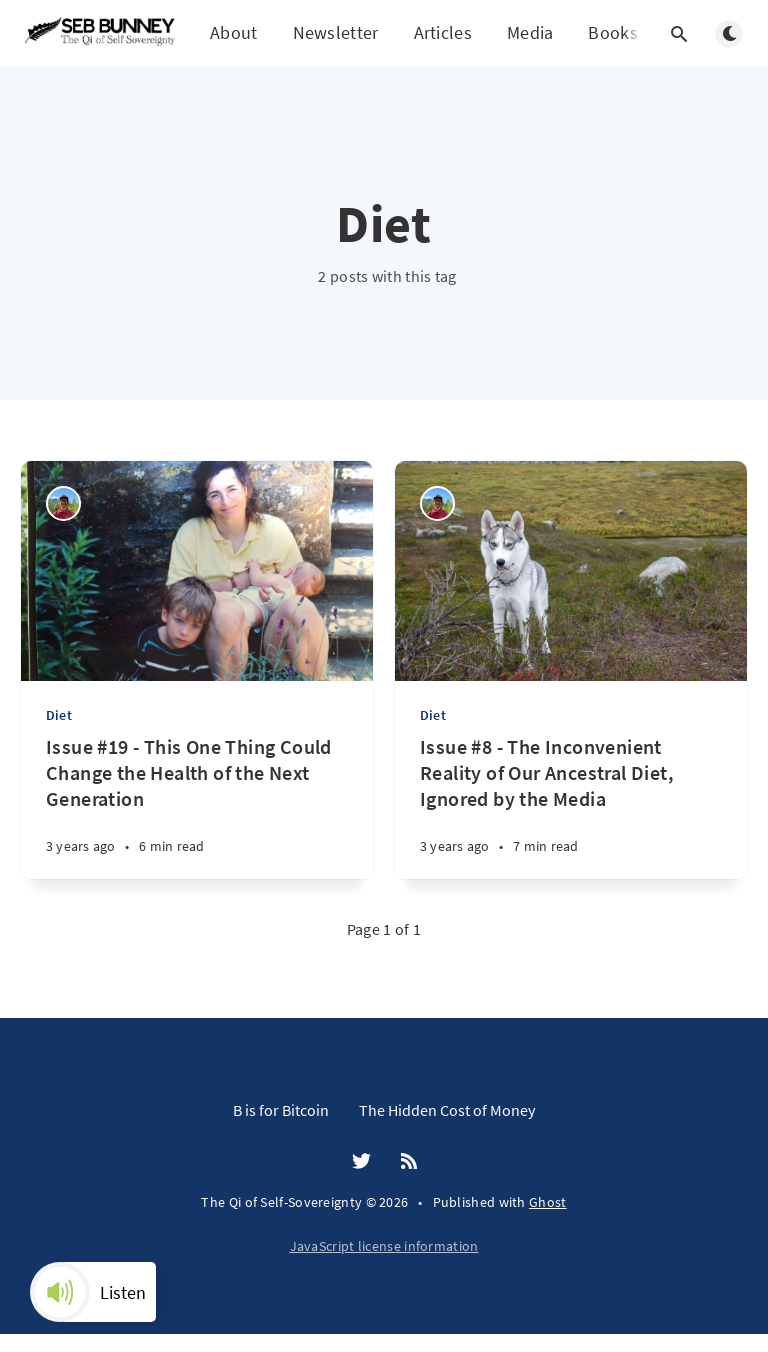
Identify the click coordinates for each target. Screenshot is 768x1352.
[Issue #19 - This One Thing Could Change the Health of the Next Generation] (197, 806)
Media (530, 32)
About (234, 32)
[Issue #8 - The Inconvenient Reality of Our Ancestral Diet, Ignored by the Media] (571, 806)
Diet (59, 715)
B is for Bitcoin (281, 1110)
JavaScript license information (384, 1246)
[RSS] (409, 1162)
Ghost (548, 1202)
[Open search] (679, 34)
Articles (443, 32)
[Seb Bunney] (63, 503)
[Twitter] (361, 1162)
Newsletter (336, 32)
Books (613, 33)
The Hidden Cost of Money (447, 1110)
